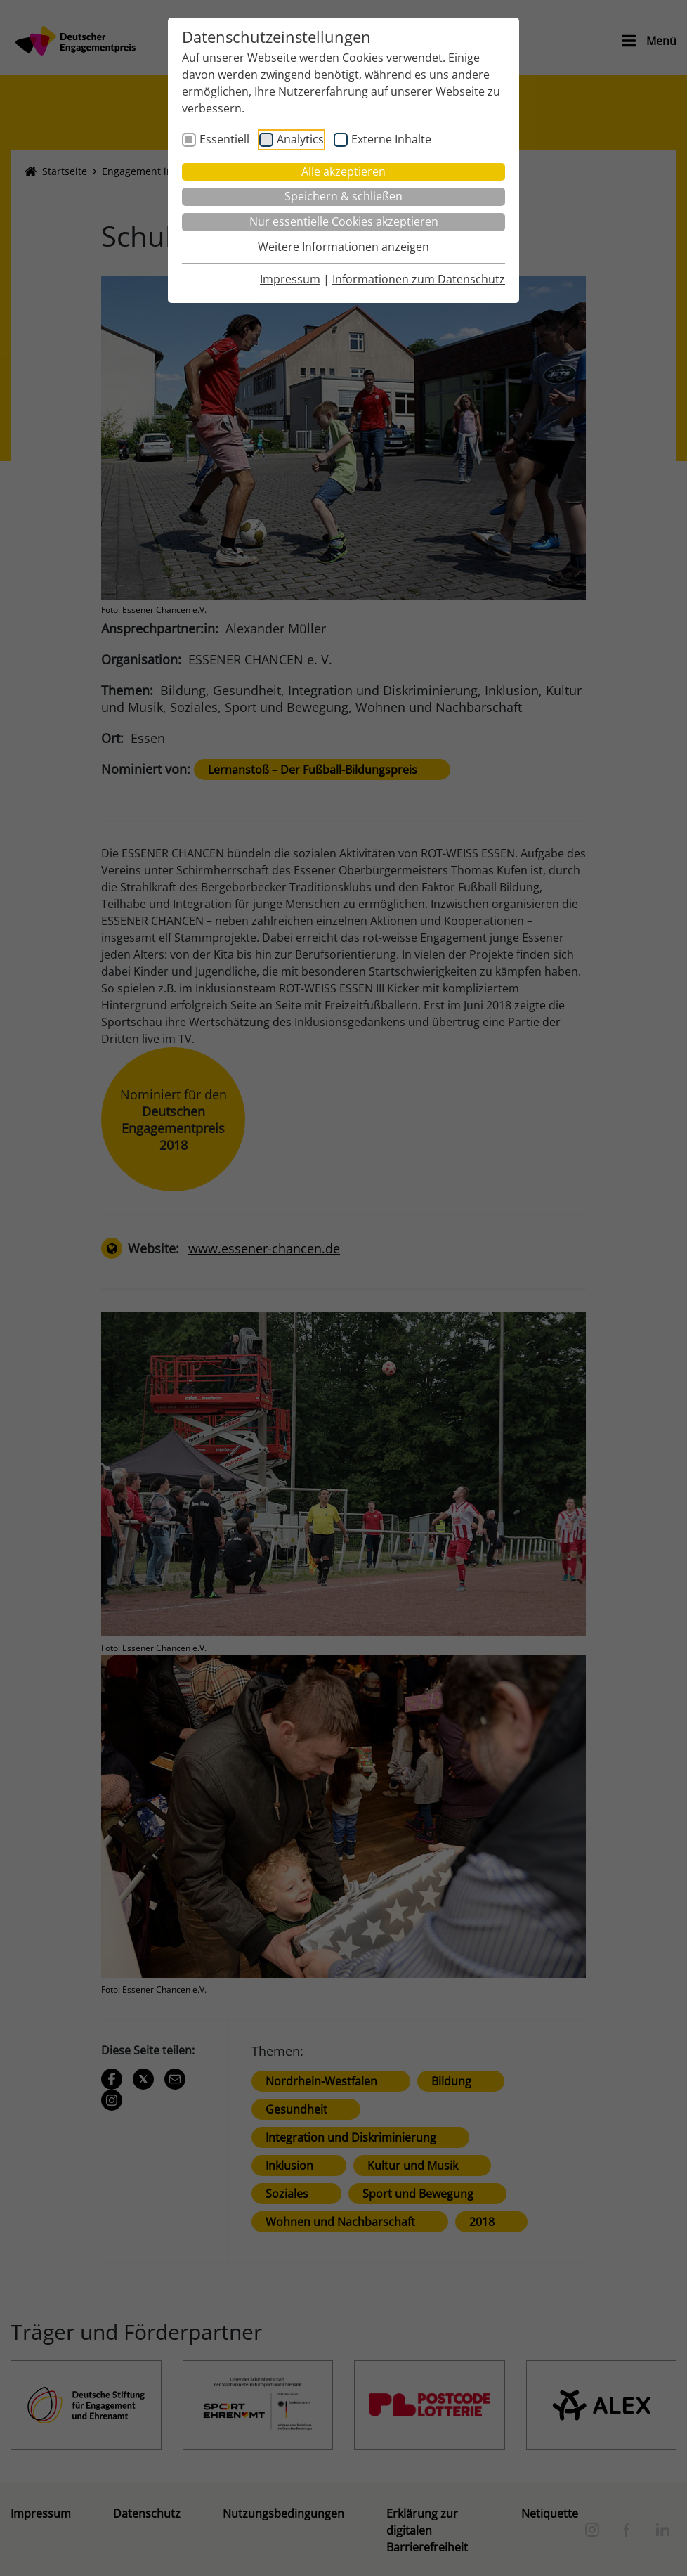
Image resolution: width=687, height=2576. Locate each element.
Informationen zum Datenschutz (418, 279)
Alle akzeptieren (343, 171)
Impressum (290, 279)
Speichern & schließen (343, 196)
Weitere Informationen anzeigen (343, 246)
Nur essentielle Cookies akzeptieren (343, 221)
